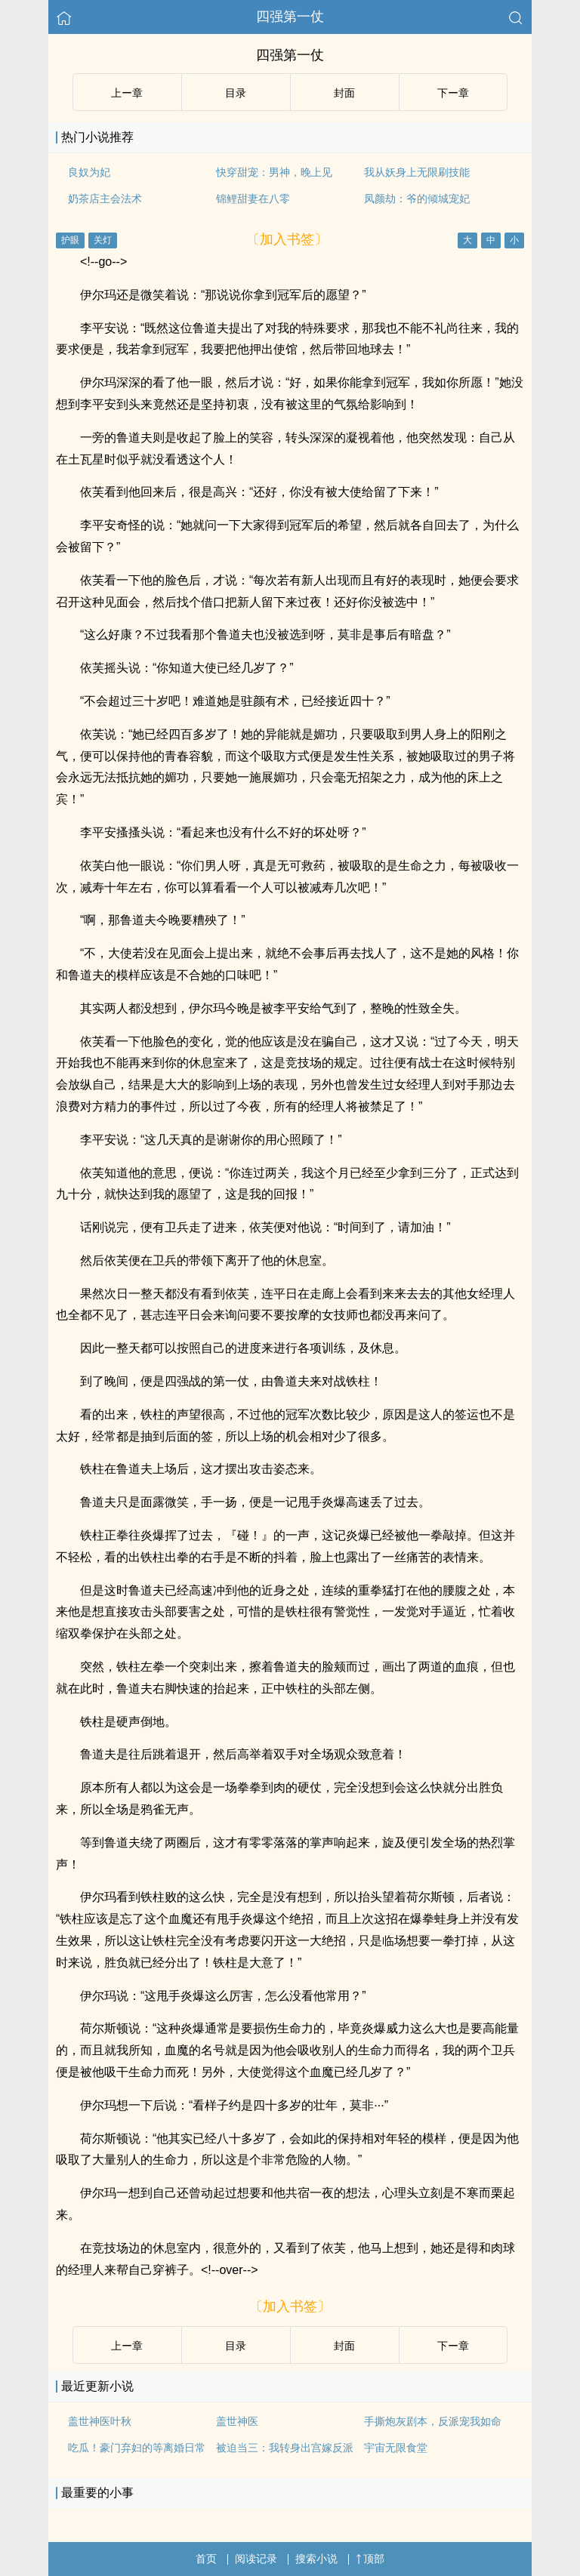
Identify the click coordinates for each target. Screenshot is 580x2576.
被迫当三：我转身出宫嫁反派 (284, 2448)
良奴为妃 (89, 172)
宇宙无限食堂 (395, 2448)
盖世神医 (237, 2421)
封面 (344, 93)
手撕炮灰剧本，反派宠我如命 (432, 2421)
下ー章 (453, 93)
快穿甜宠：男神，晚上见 (274, 172)
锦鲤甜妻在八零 (253, 199)
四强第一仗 (290, 16)
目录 (235, 93)
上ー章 (127, 93)
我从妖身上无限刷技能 (417, 172)
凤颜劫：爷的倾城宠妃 (417, 199)
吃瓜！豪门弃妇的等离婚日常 (136, 2448)
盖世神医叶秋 (99, 2421)
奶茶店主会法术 (105, 199)
